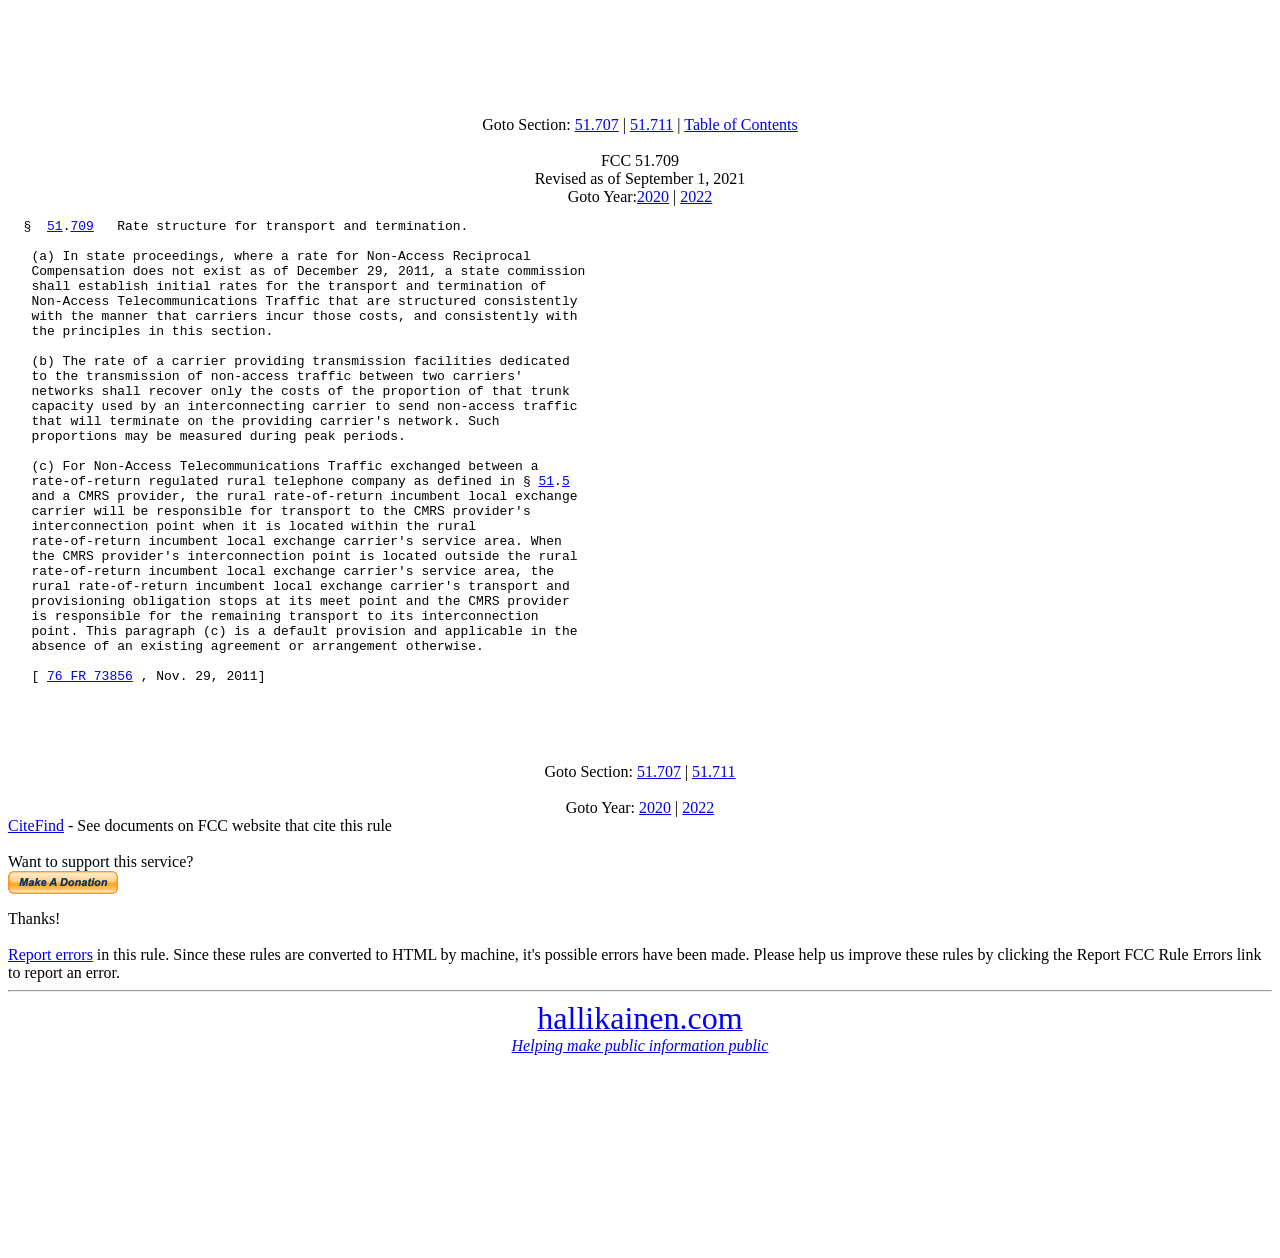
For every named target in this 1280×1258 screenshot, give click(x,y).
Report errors (50, 1053)
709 (81, 228)
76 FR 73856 (90, 768)
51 (55, 228)
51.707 (597, 124)
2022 (696, 196)
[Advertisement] (640, 53)
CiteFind (36, 924)
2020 (653, 196)
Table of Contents (741, 124)
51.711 (651, 124)
